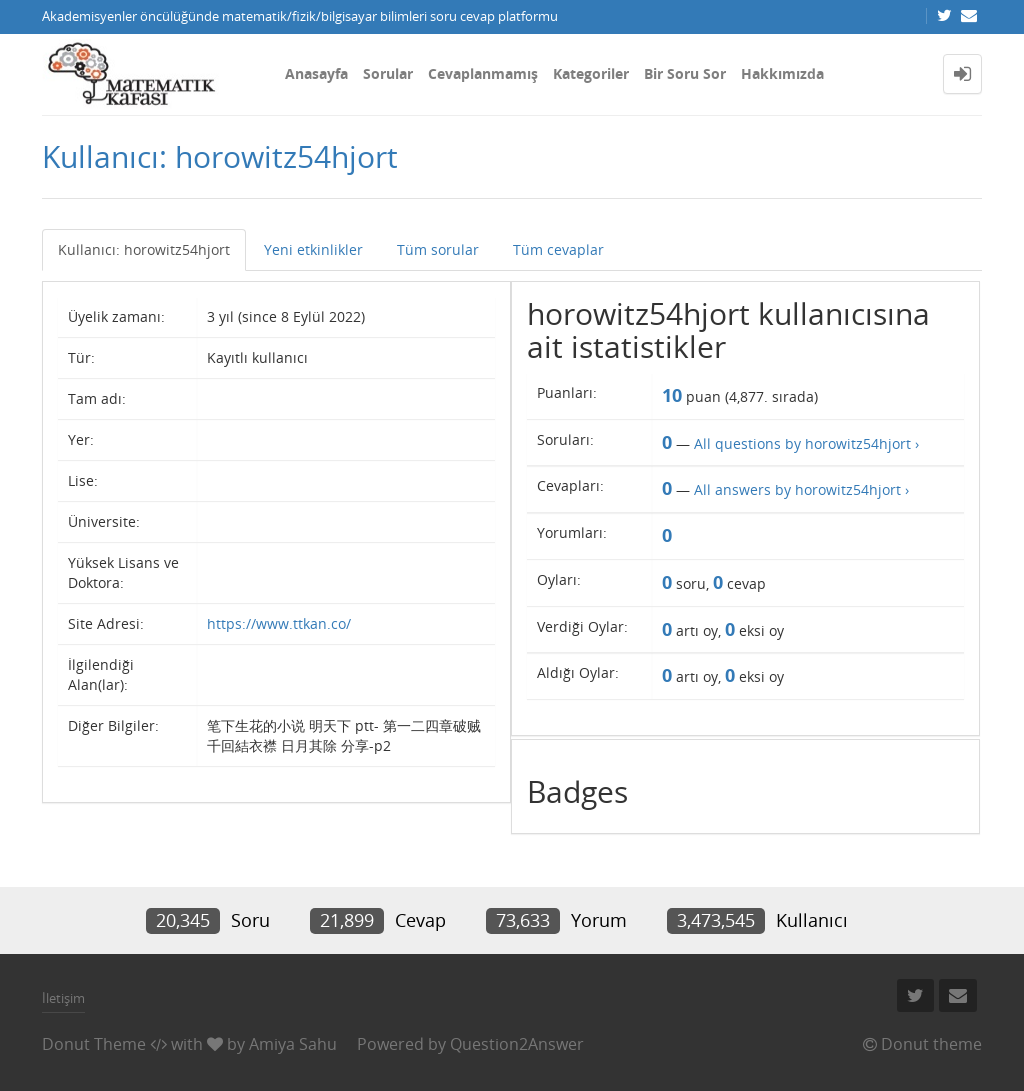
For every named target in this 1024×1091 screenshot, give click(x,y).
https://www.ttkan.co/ (279, 623)
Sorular (388, 73)
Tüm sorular (438, 249)
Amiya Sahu (293, 1044)
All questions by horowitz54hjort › (806, 443)
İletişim (63, 998)
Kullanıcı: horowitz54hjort (144, 249)
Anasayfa (316, 73)
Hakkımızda (782, 73)
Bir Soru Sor (685, 73)
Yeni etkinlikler (313, 249)
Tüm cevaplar (558, 249)
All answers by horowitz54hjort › (801, 489)
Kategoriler (591, 73)
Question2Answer (517, 1044)
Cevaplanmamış (483, 73)
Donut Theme (94, 1044)
